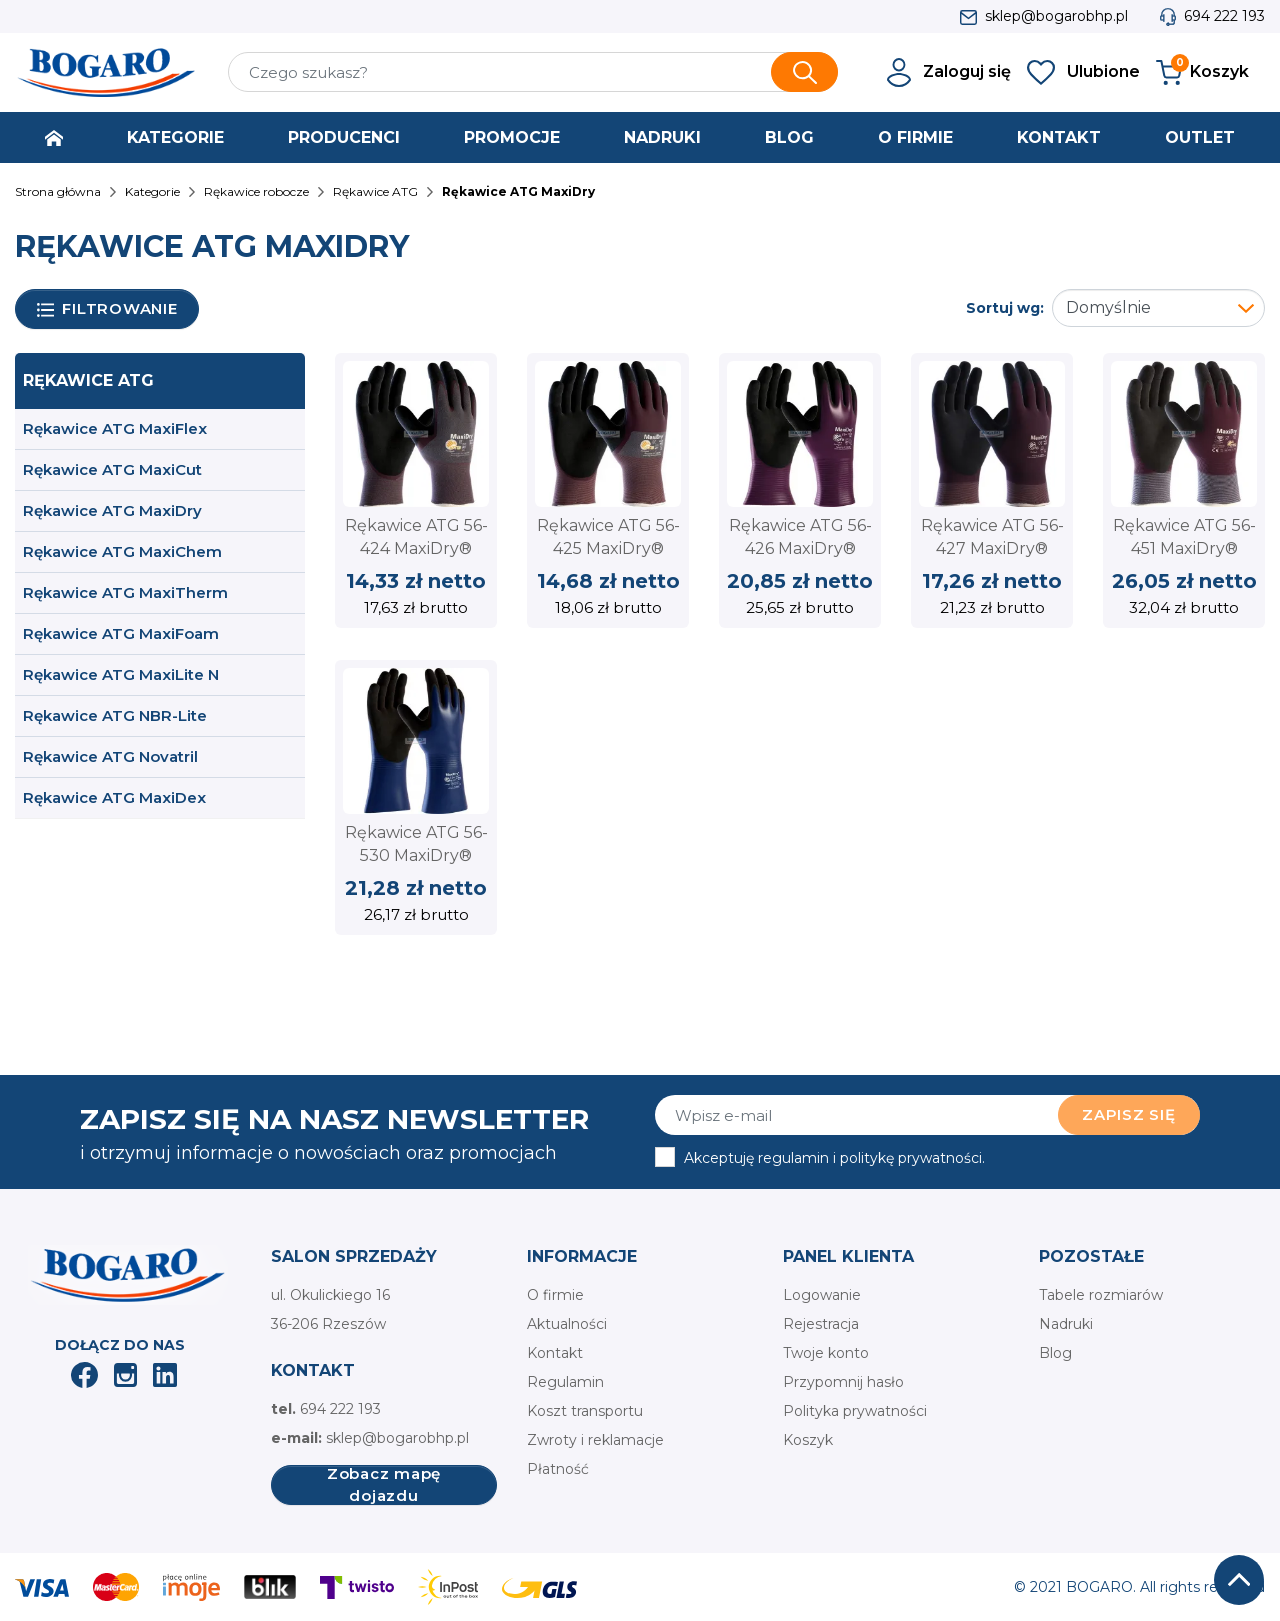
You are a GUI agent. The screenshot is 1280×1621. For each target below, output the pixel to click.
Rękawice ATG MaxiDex (114, 797)
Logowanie (822, 1295)
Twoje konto (826, 1353)
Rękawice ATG (88, 380)
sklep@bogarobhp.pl (1056, 16)
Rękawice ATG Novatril (110, 756)
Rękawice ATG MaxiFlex (115, 428)
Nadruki (1066, 1324)
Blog (1055, 1353)
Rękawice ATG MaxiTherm (125, 592)
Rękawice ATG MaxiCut (112, 469)
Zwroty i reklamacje (595, 1440)
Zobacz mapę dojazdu (384, 1485)
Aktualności (567, 1324)
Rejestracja (821, 1324)
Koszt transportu (585, 1411)
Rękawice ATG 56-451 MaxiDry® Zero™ (1184, 548)
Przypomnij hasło (843, 1382)
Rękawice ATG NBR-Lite (115, 715)
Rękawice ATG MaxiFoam (121, 633)
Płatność (558, 1469)
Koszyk (808, 1440)
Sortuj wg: (1005, 308)
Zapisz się (1129, 1114)
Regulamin (565, 1382)
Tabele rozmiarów (1101, 1295)
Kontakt (555, 1353)
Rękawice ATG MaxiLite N (121, 674)
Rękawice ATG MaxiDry (112, 510)
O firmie (555, 1295)
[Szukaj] (533, 72)
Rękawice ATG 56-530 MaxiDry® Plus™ (416, 855)
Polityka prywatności (855, 1411)
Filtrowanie (107, 309)
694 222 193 (1224, 16)
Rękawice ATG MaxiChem (122, 551)
